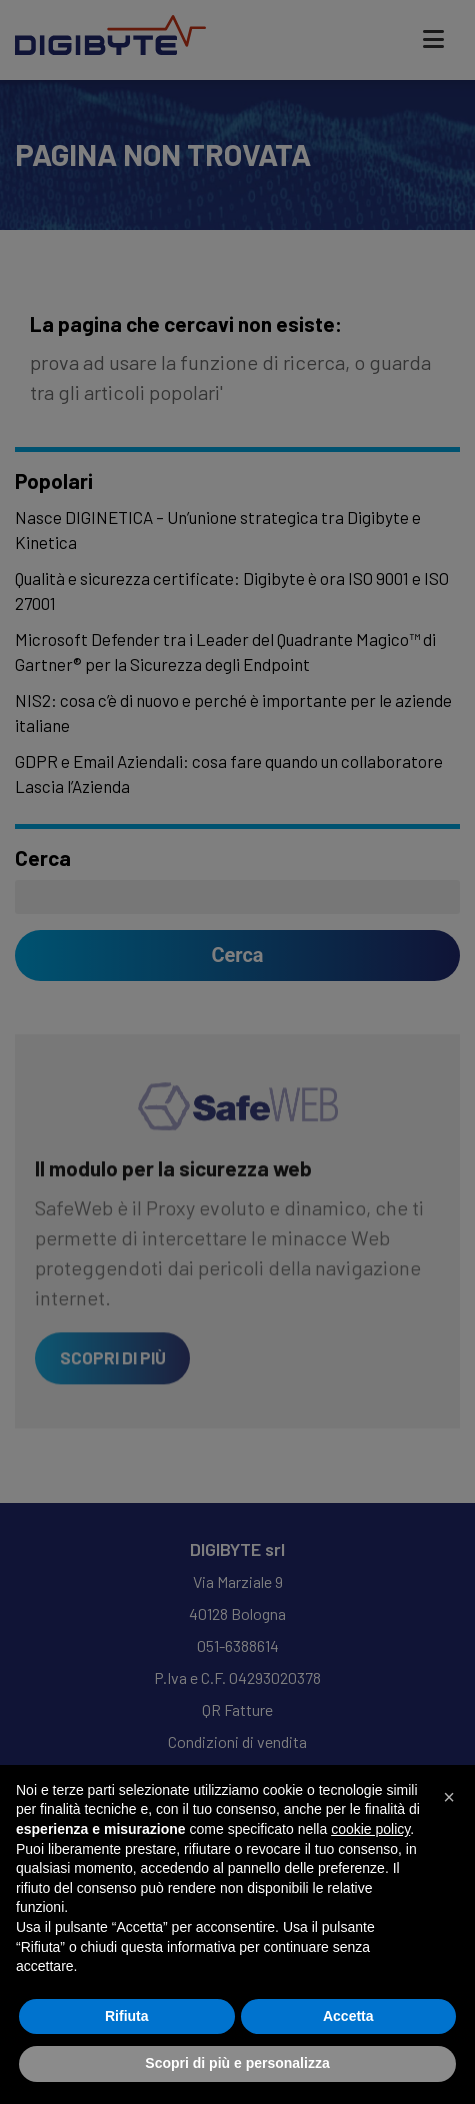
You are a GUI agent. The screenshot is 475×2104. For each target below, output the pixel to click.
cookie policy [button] (370, 1829)
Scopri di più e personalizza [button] (237, 2063)
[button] (449, 1797)
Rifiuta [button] (127, 2016)
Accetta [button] (348, 2016)
